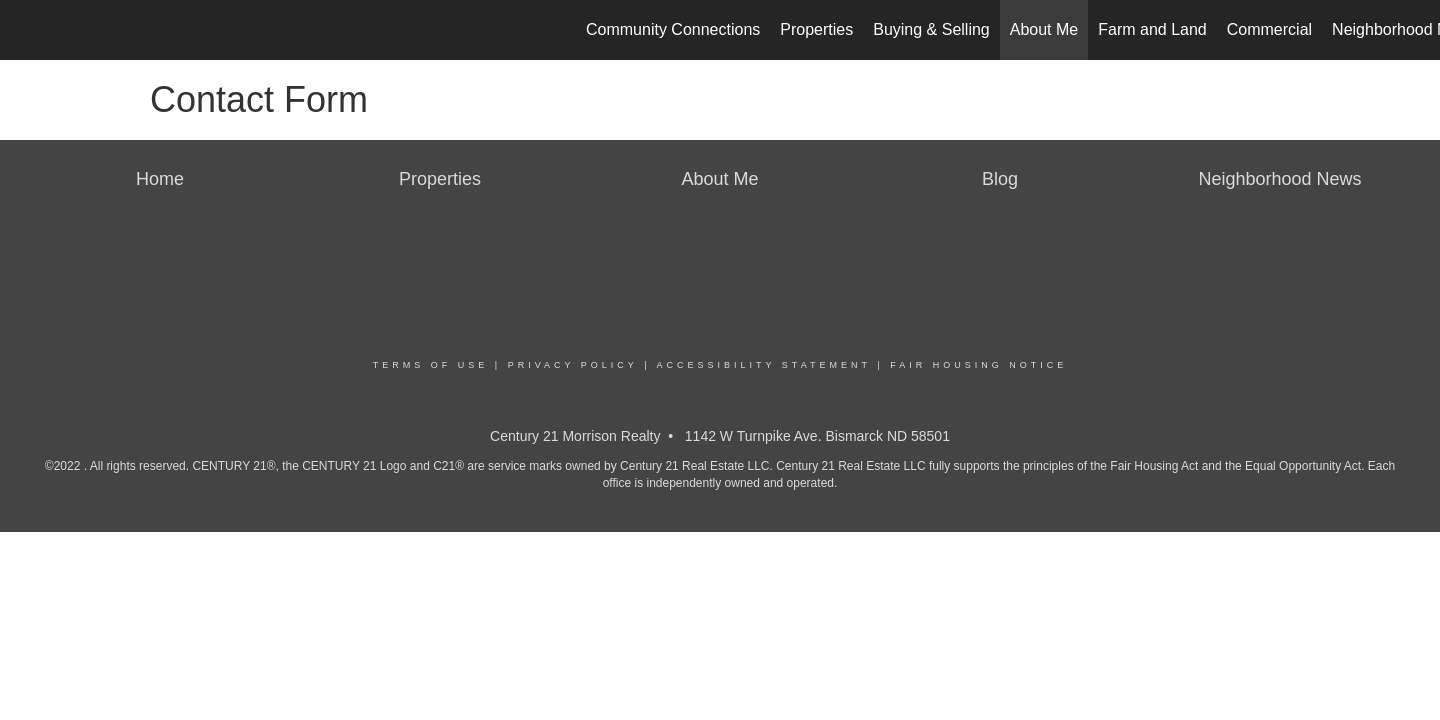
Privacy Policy (573, 365)
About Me (1044, 29)
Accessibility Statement (764, 365)
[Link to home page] (25, 30)
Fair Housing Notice (978, 365)
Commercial (1269, 29)
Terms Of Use (431, 365)
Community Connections (673, 29)
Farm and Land (1152, 29)
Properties (816, 29)
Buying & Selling (931, 29)
